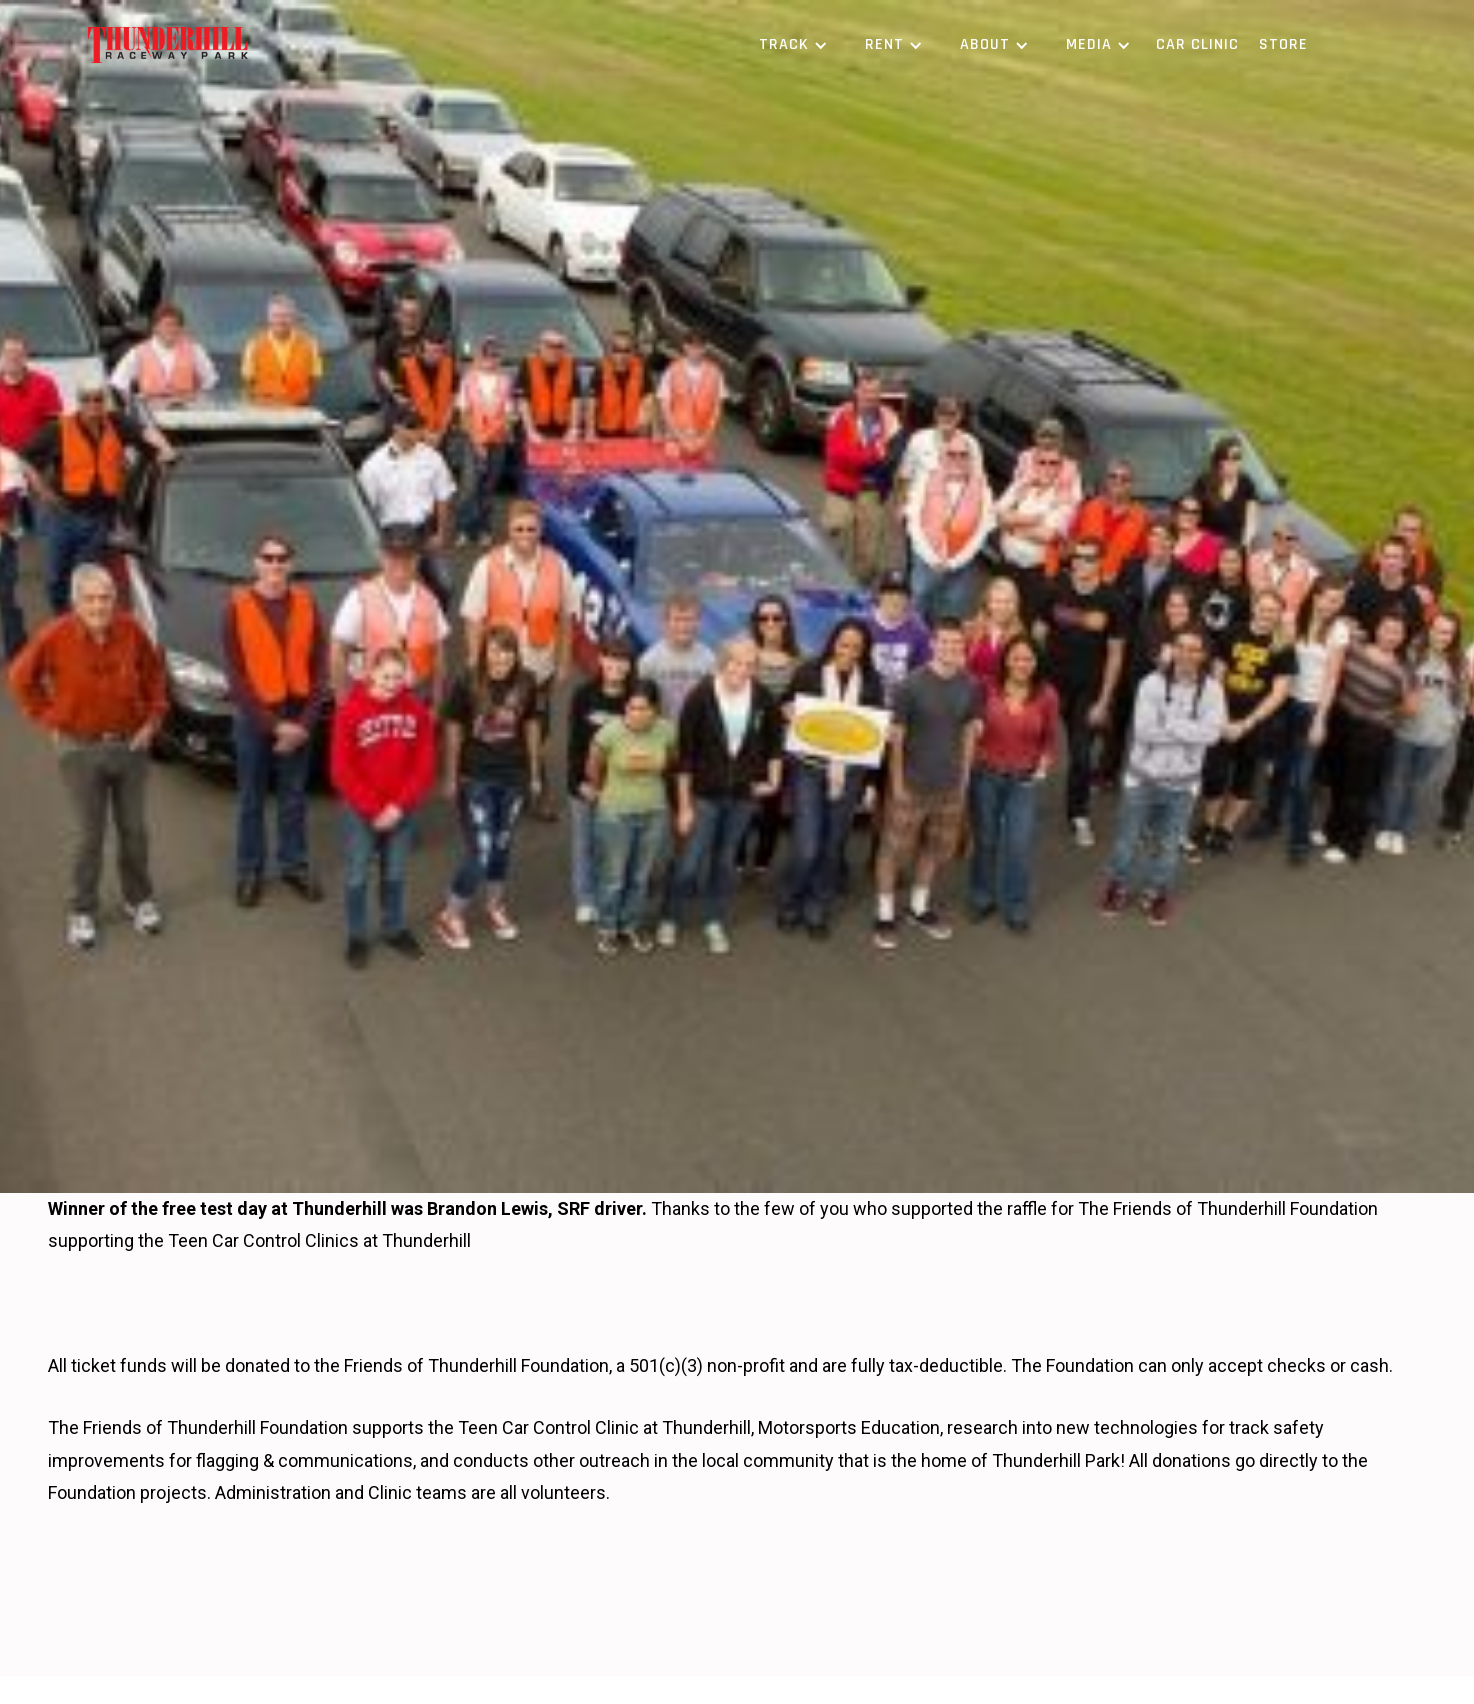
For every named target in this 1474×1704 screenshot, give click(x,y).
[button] (790, 45)
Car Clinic (1197, 44)
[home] (168, 45)
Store (1283, 44)
